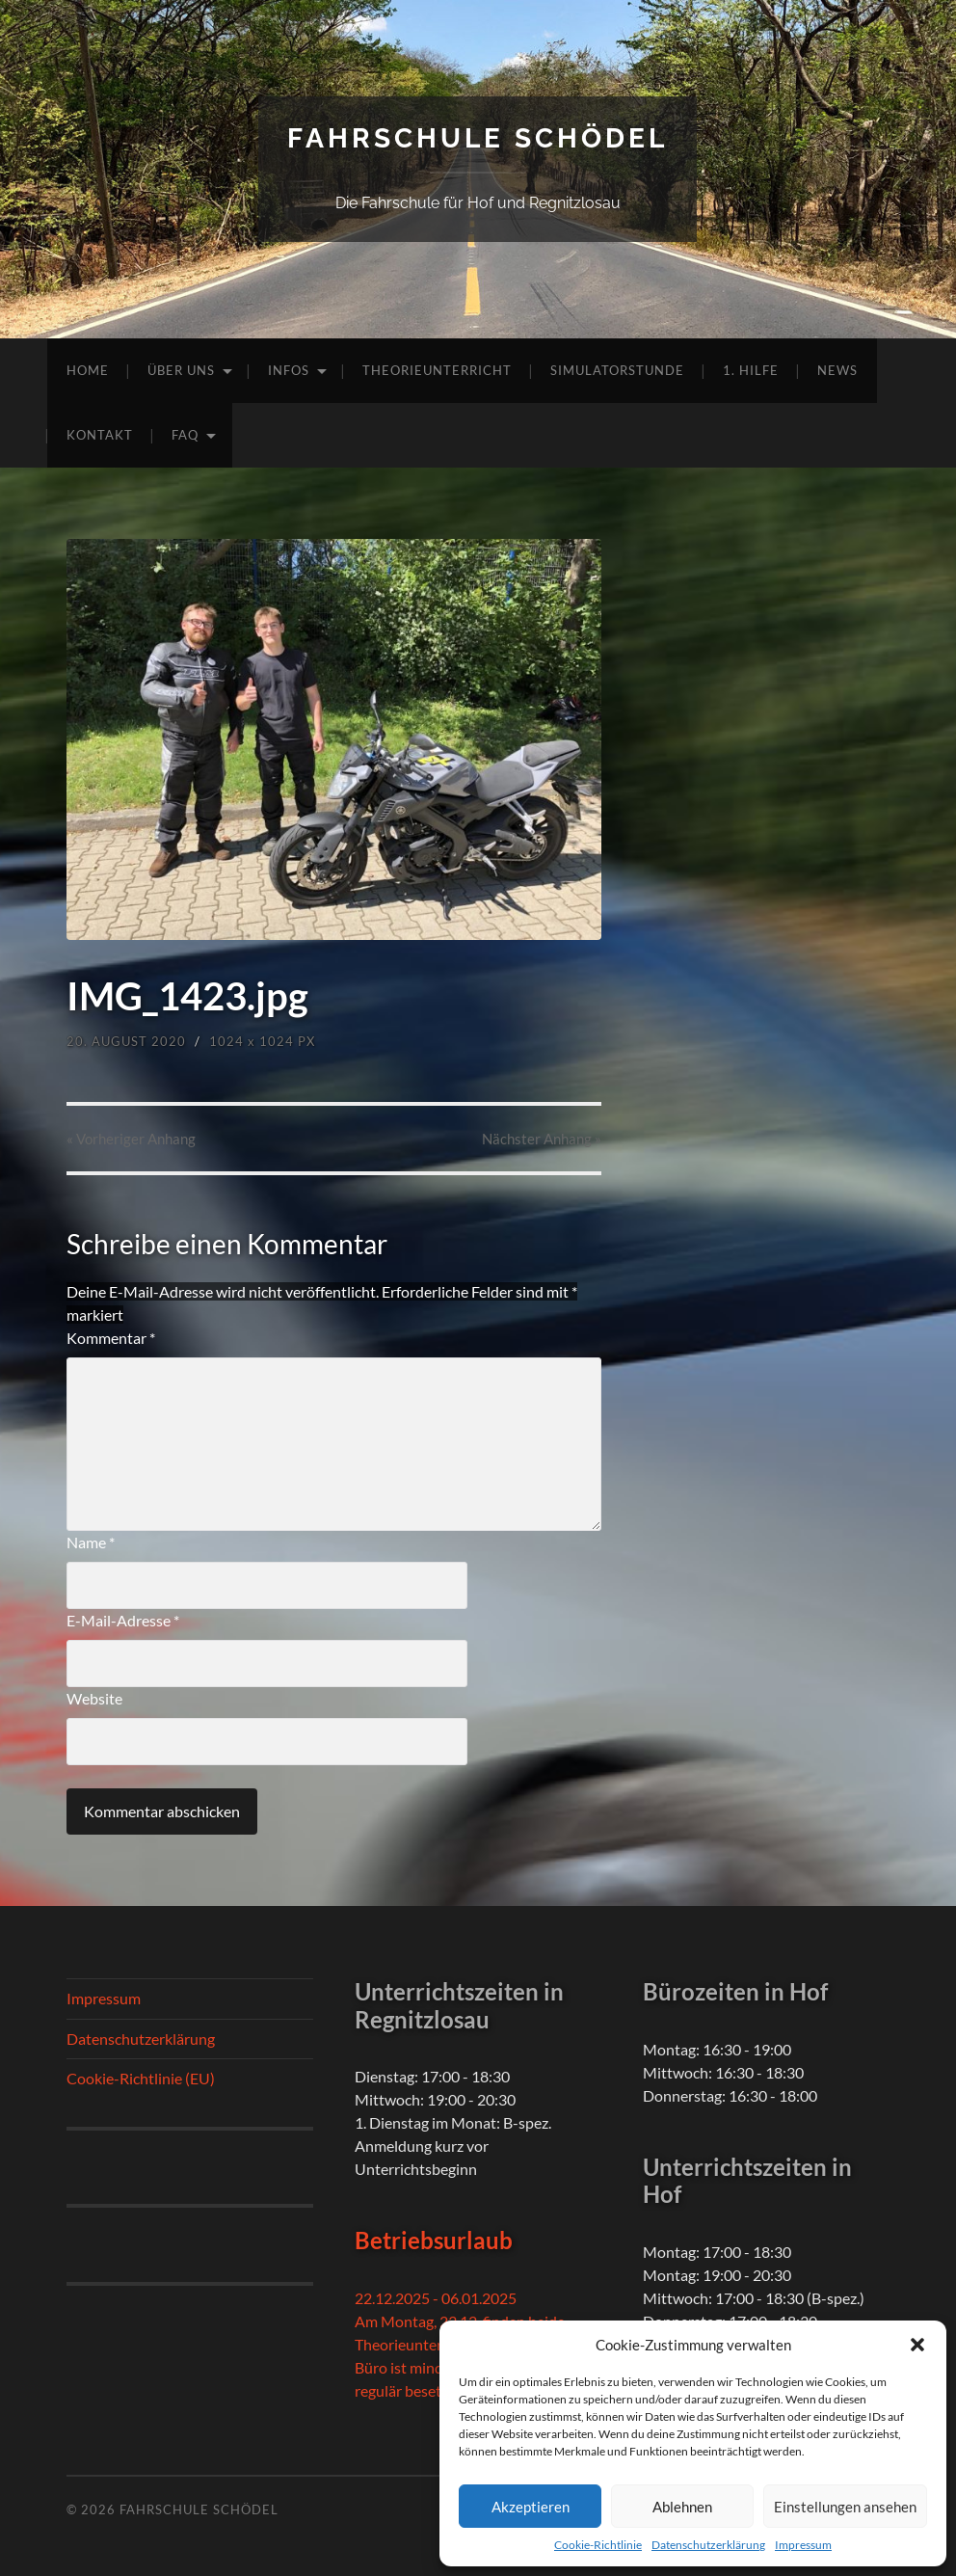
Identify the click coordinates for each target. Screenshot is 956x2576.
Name (90, 1542)
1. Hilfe (751, 370)
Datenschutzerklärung (708, 2544)
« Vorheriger (131, 1138)
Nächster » (541, 1138)
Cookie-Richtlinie (598, 2544)
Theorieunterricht (437, 370)
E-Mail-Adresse (122, 1620)
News (837, 370)
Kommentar (110, 1337)
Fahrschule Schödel (477, 138)
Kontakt (99, 435)
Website (94, 1698)
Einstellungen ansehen (845, 2506)
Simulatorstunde (617, 370)
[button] (917, 2344)
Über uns (181, 370)
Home (87, 370)
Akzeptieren (530, 2506)
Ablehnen (682, 2506)
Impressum (803, 2544)
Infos (288, 370)
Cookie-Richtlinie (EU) (140, 2078)
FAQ (185, 435)
